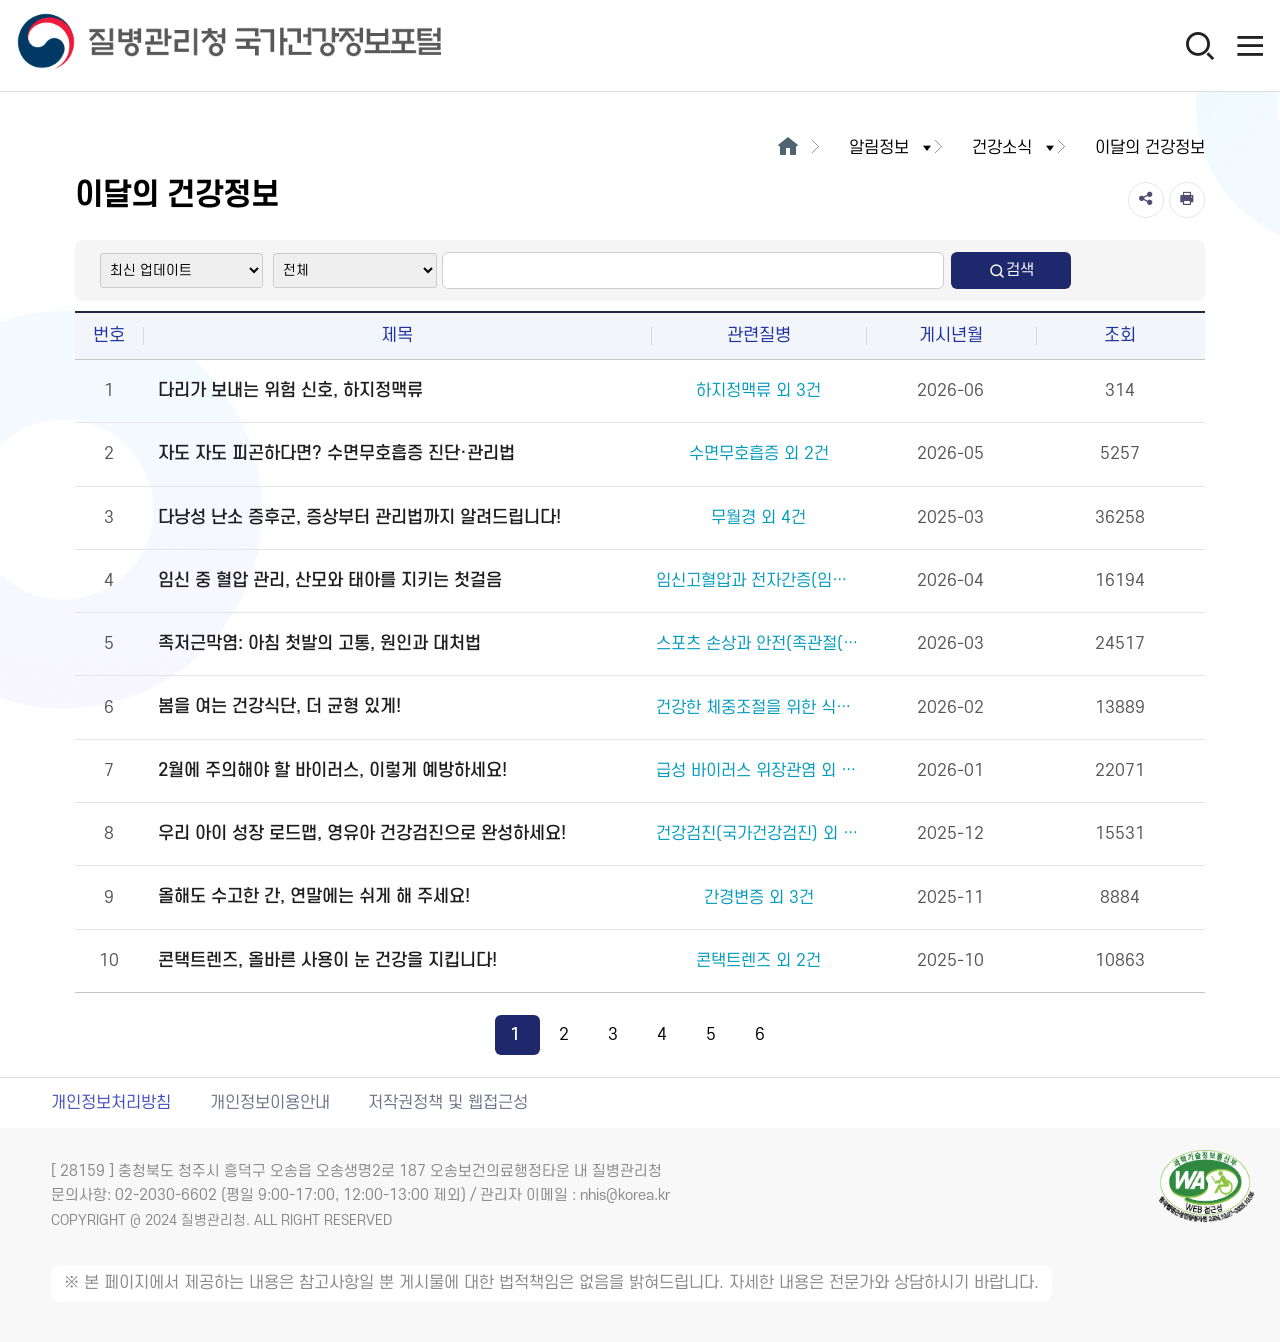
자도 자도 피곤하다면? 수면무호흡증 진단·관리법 (336, 453)
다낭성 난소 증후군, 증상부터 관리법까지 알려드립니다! (359, 517)
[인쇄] (1187, 200)
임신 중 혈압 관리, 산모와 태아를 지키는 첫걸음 (330, 580)
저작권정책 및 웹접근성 (448, 1103)
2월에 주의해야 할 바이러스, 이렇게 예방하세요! (332, 770)
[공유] (1146, 200)
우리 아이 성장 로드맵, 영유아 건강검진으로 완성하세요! (362, 833)
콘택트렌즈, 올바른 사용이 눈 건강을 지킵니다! (327, 960)
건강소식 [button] (1015, 148)
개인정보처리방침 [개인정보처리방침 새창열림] (111, 1103)
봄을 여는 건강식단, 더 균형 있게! (279, 706)
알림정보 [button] (892, 148)
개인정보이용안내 (270, 1103)
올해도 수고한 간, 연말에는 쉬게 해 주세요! (314, 896)
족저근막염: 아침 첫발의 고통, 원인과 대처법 (319, 643)
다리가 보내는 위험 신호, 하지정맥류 (290, 390)
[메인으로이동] (787, 148)
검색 (1011, 270)
